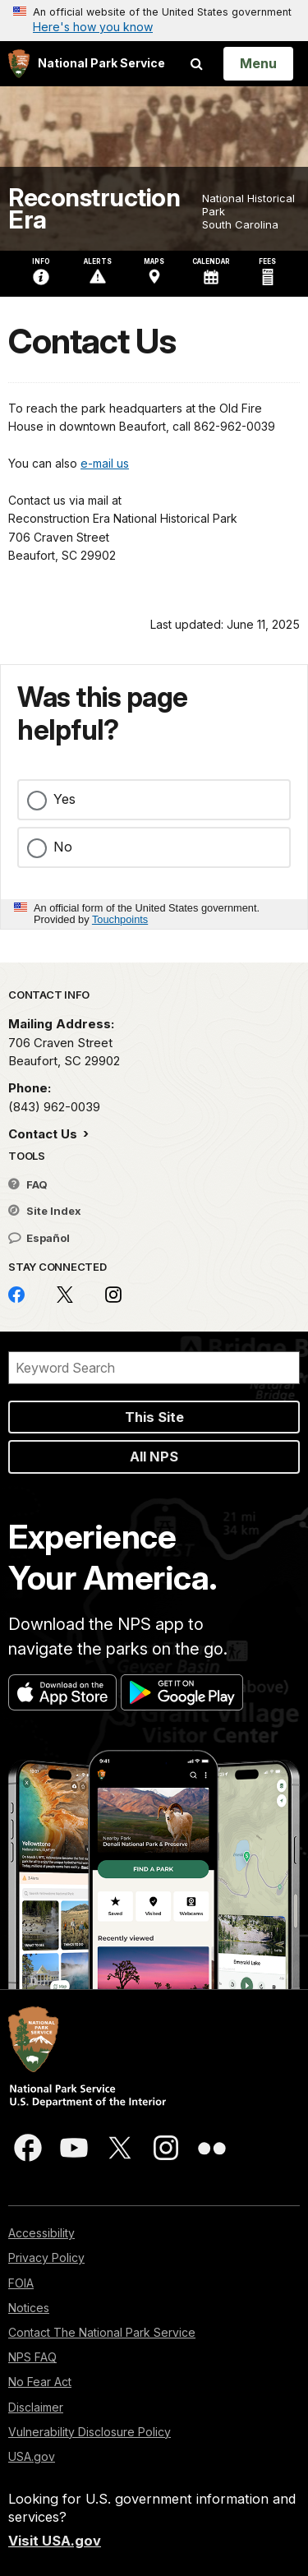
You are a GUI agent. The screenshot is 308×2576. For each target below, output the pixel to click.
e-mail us (104, 463)
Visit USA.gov (54, 2540)
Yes (64, 799)
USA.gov (31, 2456)
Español (39, 1237)
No (62, 846)
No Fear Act (39, 2382)
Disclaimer (35, 2407)
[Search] (154, 1367)
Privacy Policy (46, 2257)
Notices (28, 2308)
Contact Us (44, 1134)
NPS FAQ (32, 2357)
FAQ (28, 1184)
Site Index (44, 1210)
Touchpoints (120, 919)
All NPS (154, 1456)
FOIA (21, 2283)
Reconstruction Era (94, 209)
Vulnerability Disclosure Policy (89, 2432)
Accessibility (41, 2233)
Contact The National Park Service (101, 2332)
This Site (154, 1417)
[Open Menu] (258, 63)
